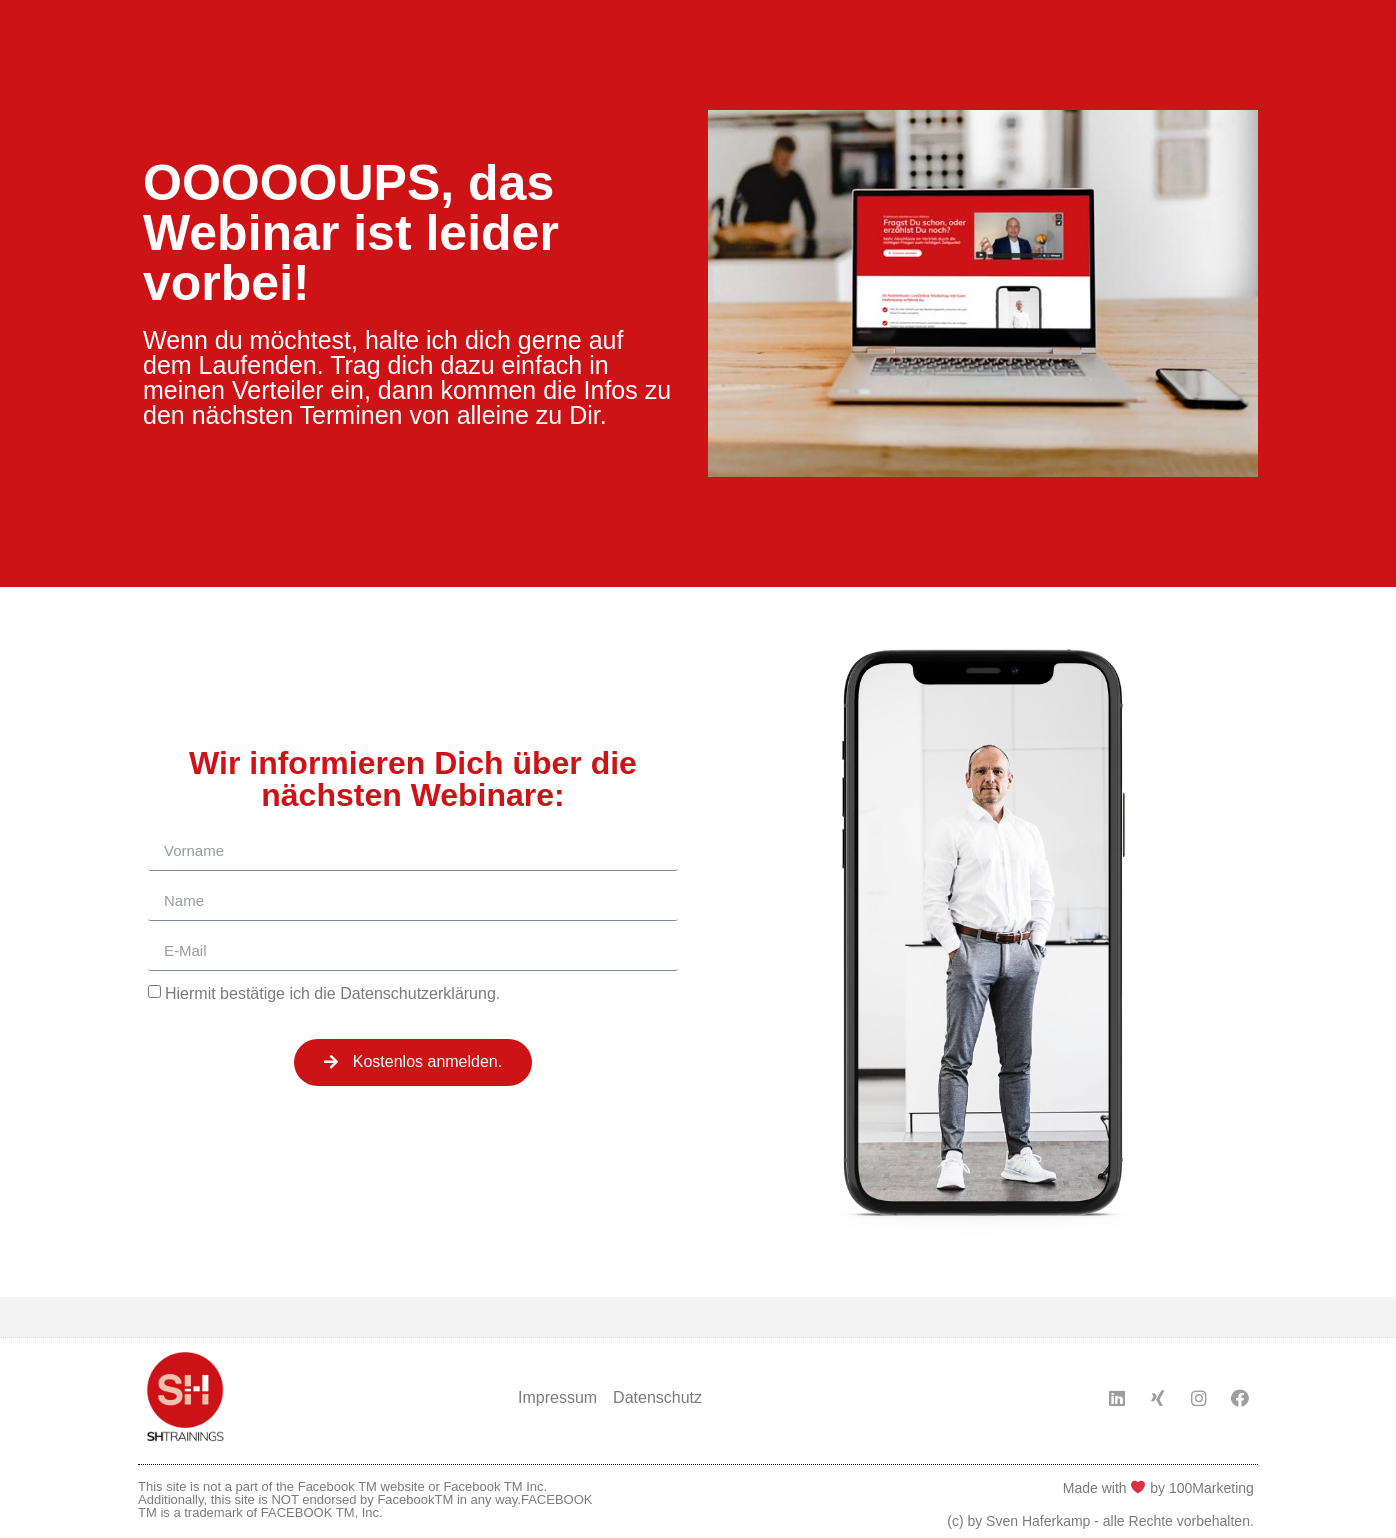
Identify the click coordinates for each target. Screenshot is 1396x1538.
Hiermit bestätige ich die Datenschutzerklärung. (332, 992)
